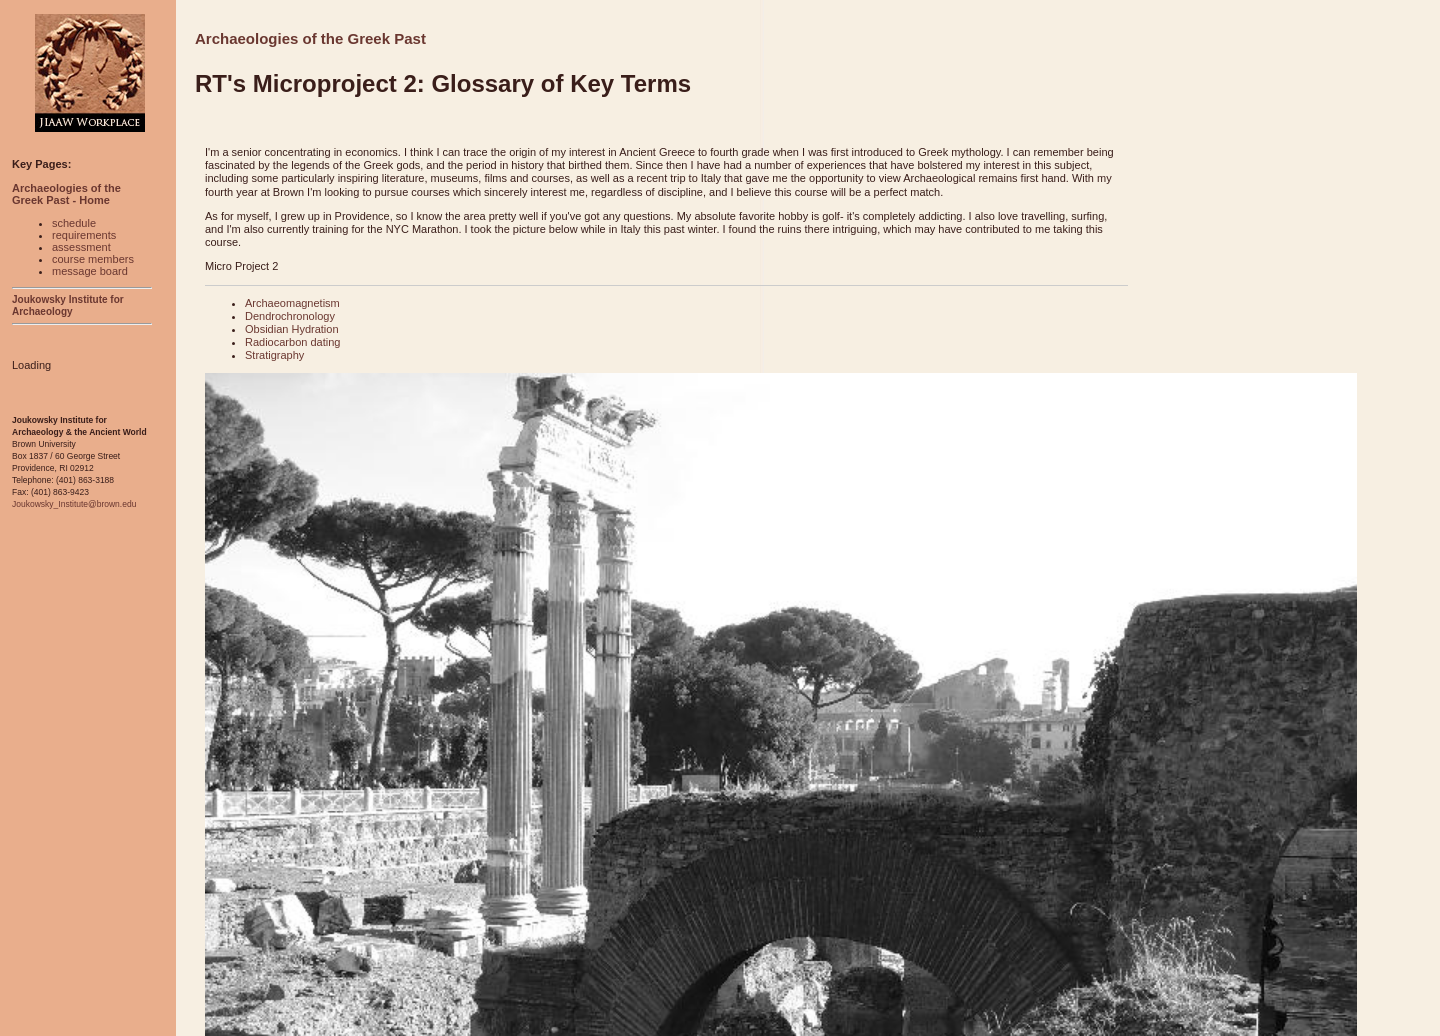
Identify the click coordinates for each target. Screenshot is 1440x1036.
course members (93, 259)
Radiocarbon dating (292, 342)
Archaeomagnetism (292, 303)
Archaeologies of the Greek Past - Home (66, 194)
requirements (84, 235)
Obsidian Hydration (292, 329)
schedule (74, 223)
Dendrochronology (290, 316)
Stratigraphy (274, 355)
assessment (81, 247)
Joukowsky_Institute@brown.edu (74, 504)
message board (90, 271)
